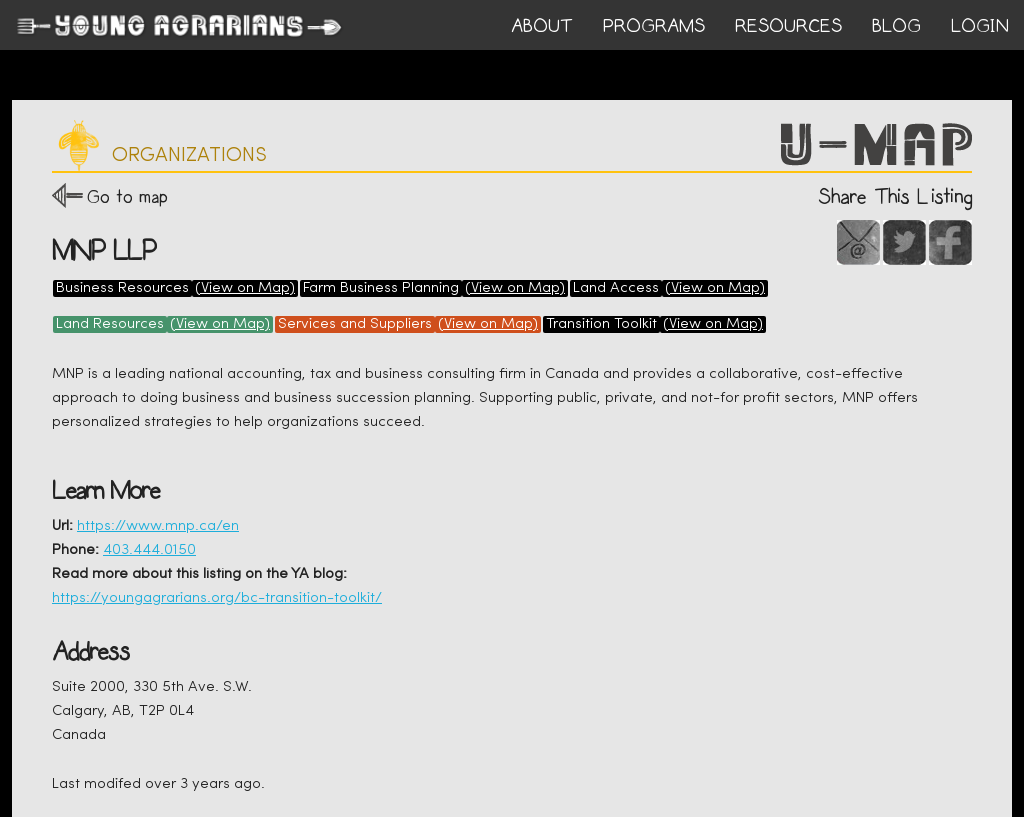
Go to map (127, 196)
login (980, 26)
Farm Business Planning (381, 288)
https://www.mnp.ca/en (158, 526)
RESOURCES (788, 26)
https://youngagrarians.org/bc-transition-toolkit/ (217, 598)
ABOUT (542, 26)
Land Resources (110, 324)
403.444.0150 (149, 550)
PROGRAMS (654, 26)
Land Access (616, 288)
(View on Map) (245, 288)
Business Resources (122, 288)
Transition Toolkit (601, 324)
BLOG (896, 26)
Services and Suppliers (355, 324)
